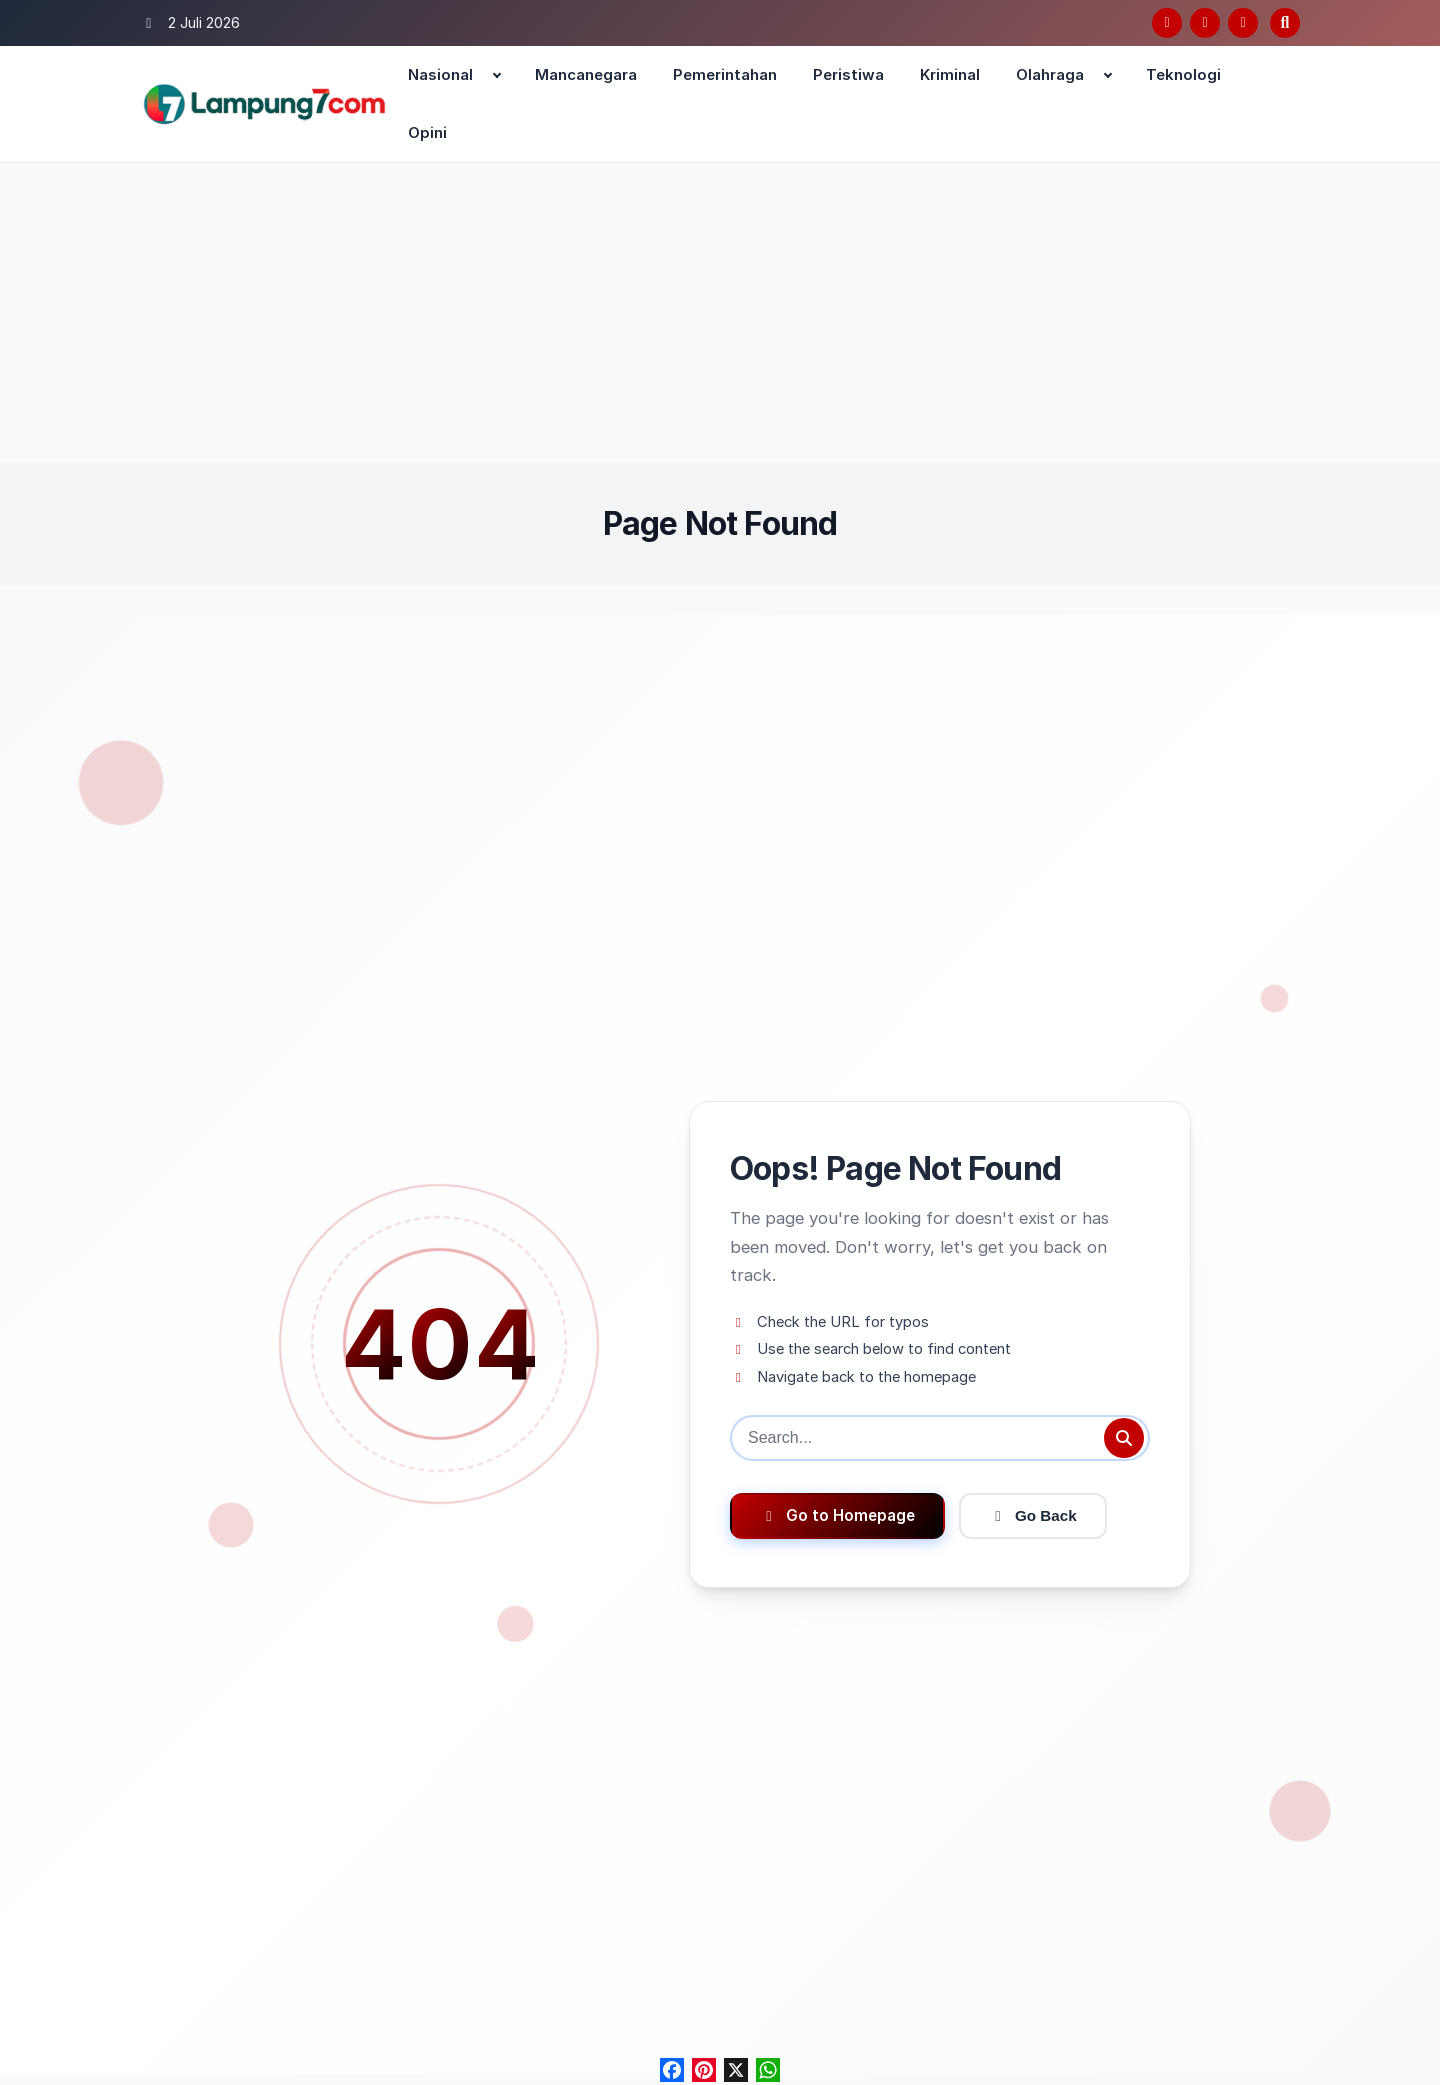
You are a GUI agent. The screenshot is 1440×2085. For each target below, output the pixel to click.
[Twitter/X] (1205, 23)
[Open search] (1285, 23)
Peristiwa (848, 74)
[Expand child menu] (497, 75)
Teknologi (1183, 74)
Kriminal (950, 74)
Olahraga (1050, 74)
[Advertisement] (720, 313)
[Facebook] (1167, 23)
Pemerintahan (725, 74)
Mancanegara (586, 74)
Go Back (1033, 1515)
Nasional (440, 74)
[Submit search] (1124, 1438)
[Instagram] (1243, 23)
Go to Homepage (837, 1515)
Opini (427, 132)
